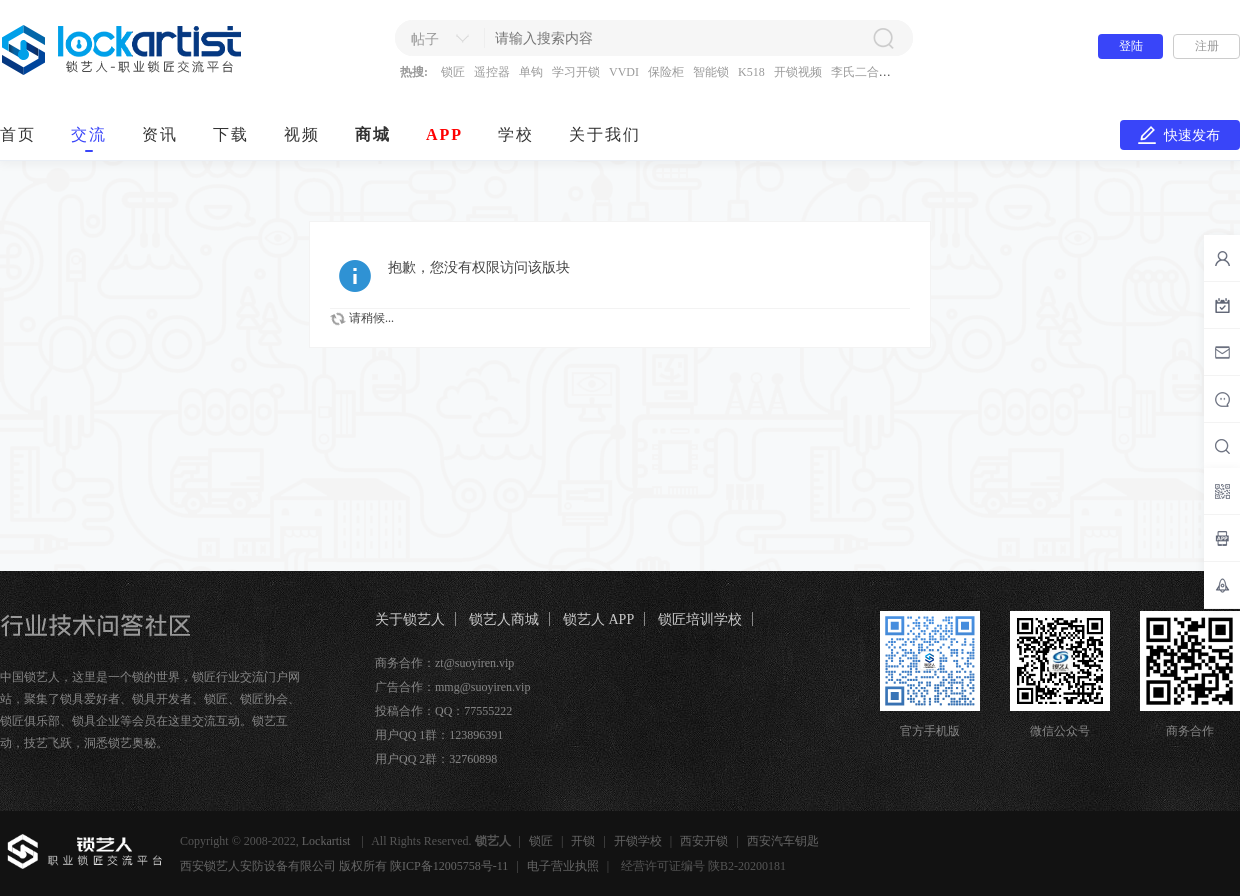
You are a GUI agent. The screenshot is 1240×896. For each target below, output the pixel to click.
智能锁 (711, 72)
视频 (302, 134)
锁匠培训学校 (700, 619)
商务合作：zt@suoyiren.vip (444, 663)
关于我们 (605, 134)
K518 (751, 72)
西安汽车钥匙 (783, 841)
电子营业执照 (563, 866)
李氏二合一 (861, 72)
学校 (516, 134)
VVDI (624, 72)
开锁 (583, 841)
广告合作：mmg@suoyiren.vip (452, 687)
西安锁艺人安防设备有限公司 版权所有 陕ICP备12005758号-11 (344, 866)
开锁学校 (638, 841)
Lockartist (328, 841)
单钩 (531, 72)
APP (444, 134)
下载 (231, 134)
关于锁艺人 (410, 619)
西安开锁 (704, 841)
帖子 (425, 39)
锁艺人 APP (598, 619)
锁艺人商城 (504, 619)
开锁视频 (798, 72)
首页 (18, 134)
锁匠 (453, 72)
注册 (1207, 46)
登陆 (1131, 46)
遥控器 (492, 72)
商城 (373, 134)
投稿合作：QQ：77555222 (443, 711)
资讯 (160, 134)
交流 (89, 134)
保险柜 (666, 72)
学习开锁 (576, 72)
